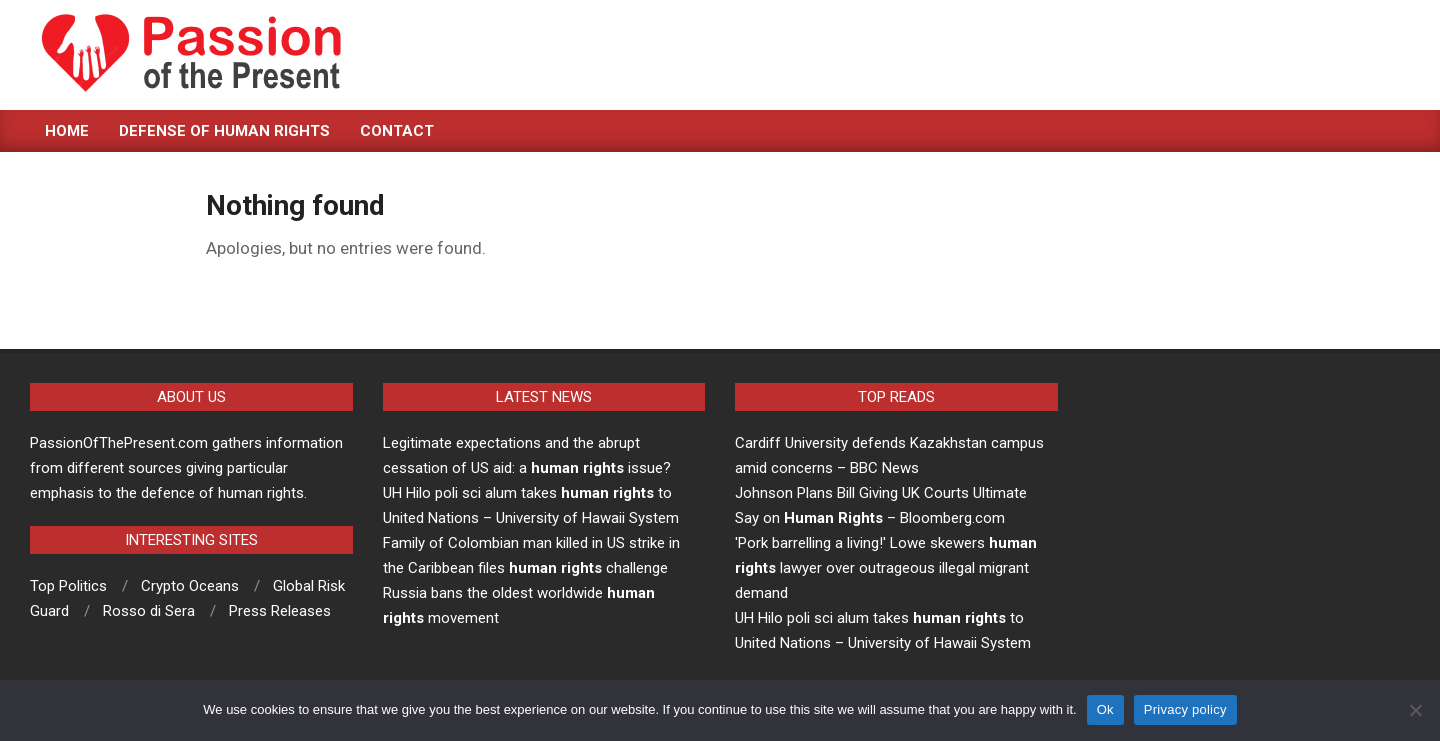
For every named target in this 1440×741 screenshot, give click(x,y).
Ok (1105, 709)
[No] (1415, 710)
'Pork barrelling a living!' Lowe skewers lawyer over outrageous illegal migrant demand (886, 568)
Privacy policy (1185, 709)
